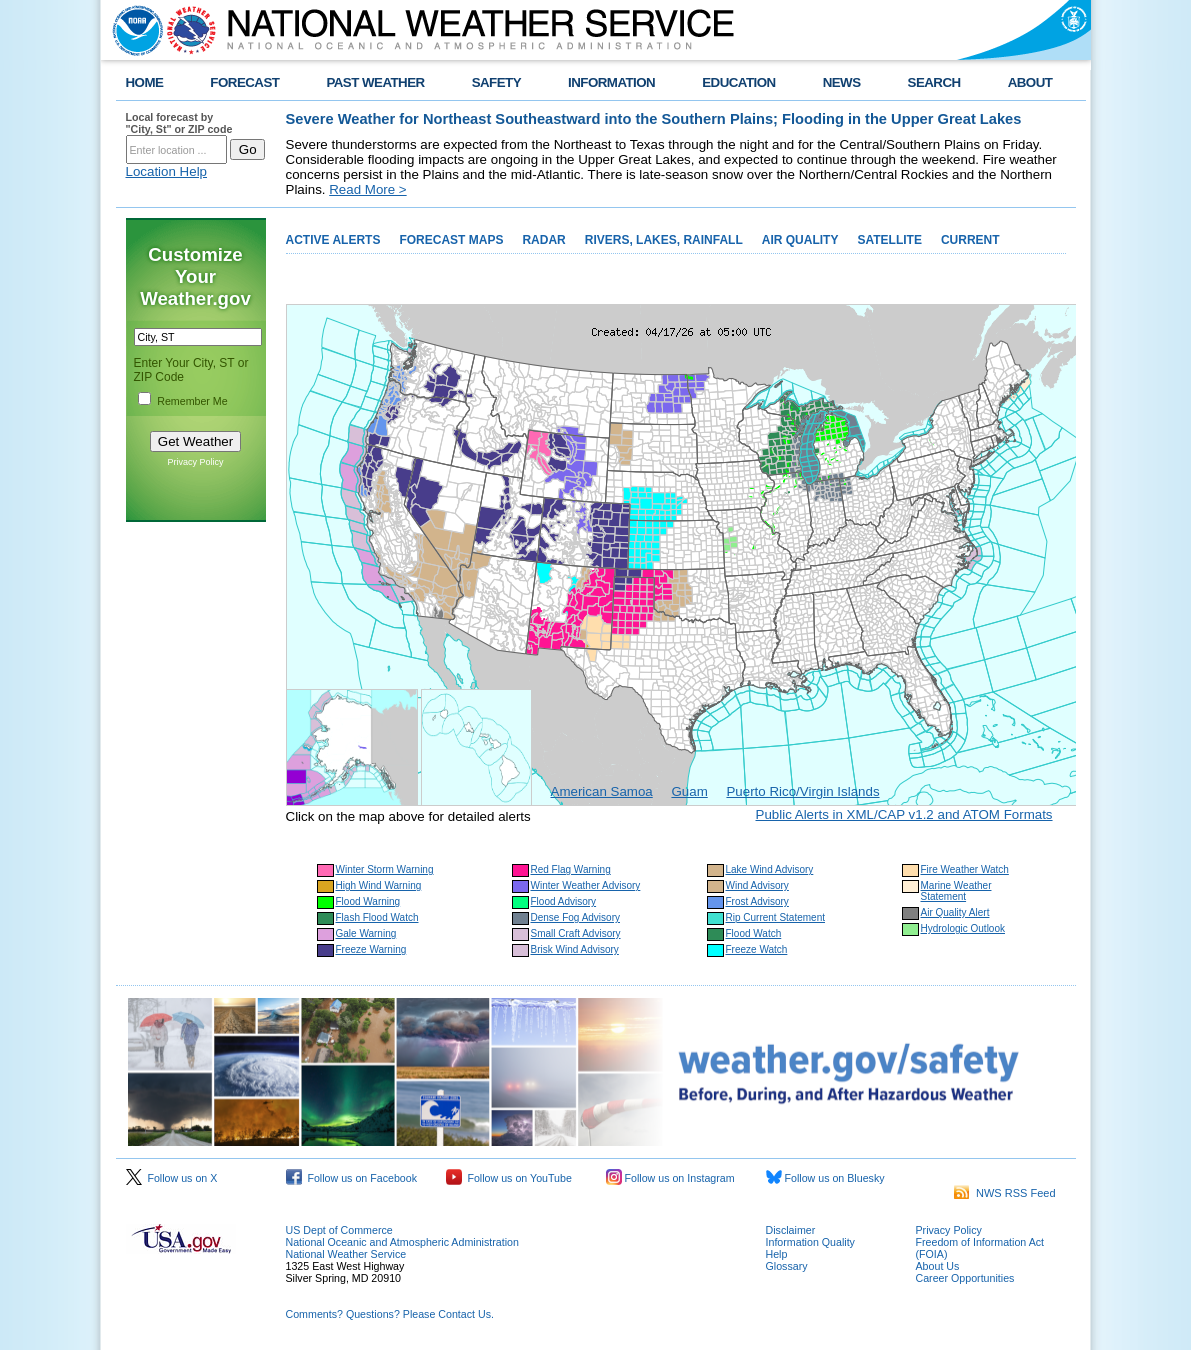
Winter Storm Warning (385, 869)
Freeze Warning (371, 949)
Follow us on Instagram (670, 1178)
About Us (938, 1266)
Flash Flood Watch (377, 917)
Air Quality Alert (955, 912)
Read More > (367, 189)
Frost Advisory (757, 901)
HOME (145, 82)
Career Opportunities (965, 1278)
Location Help (167, 171)
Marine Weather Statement (956, 891)
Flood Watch (754, 933)
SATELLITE (889, 240)
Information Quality (810, 1242)
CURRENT (970, 240)
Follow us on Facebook (352, 1178)
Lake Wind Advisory (770, 869)
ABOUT (1030, 82)
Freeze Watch (757, 949)
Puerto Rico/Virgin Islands (802, 791)
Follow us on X (172, 1178)
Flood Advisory (564, 901)
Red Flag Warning (571, 869)
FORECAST (244, 82)
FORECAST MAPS (451, 240)
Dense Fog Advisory (576, 917)
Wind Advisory (757, 885)
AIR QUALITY (800, 240)
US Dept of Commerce (339, 1230)
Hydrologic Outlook (963, 928)
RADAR (543, 240)
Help (777, 1254)
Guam (689, 791)
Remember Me (192, 401)
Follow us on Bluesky (825, 1178)
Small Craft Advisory (576, 933)
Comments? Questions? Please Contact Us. (390, 1314)
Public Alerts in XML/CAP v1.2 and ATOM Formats (904, 814)
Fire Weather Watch (965, 869)
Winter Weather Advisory (586, 885)
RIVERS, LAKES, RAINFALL (664, 240)
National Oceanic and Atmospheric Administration (402, 1242)
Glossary (787, 1266)
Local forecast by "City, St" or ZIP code (179, 123)
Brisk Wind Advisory (575, 949)
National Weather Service (346, 1254)
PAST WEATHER (375, 82)
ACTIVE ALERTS (333, 240)
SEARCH (934, 82)
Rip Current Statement (776, 917)
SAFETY (496, 82)
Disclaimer (791, 1230)
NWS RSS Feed (1005, 1193)
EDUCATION (738, 82)
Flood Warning (368, 901)
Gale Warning (366, 933)
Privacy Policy (195, 462)
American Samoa (602, 791)
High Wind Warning (379, 885)
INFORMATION (611, 82)
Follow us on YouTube (509, 1178)
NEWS (842, 82)
